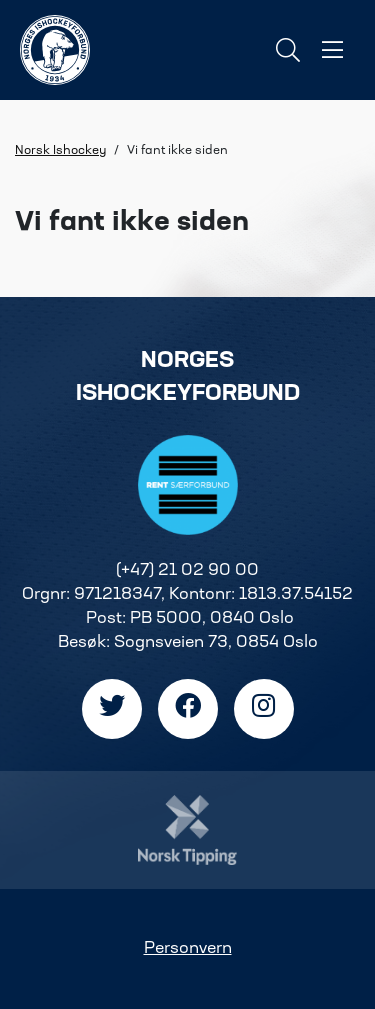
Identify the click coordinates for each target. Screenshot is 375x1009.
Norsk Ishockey (60, 151)
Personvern (188, 949)
